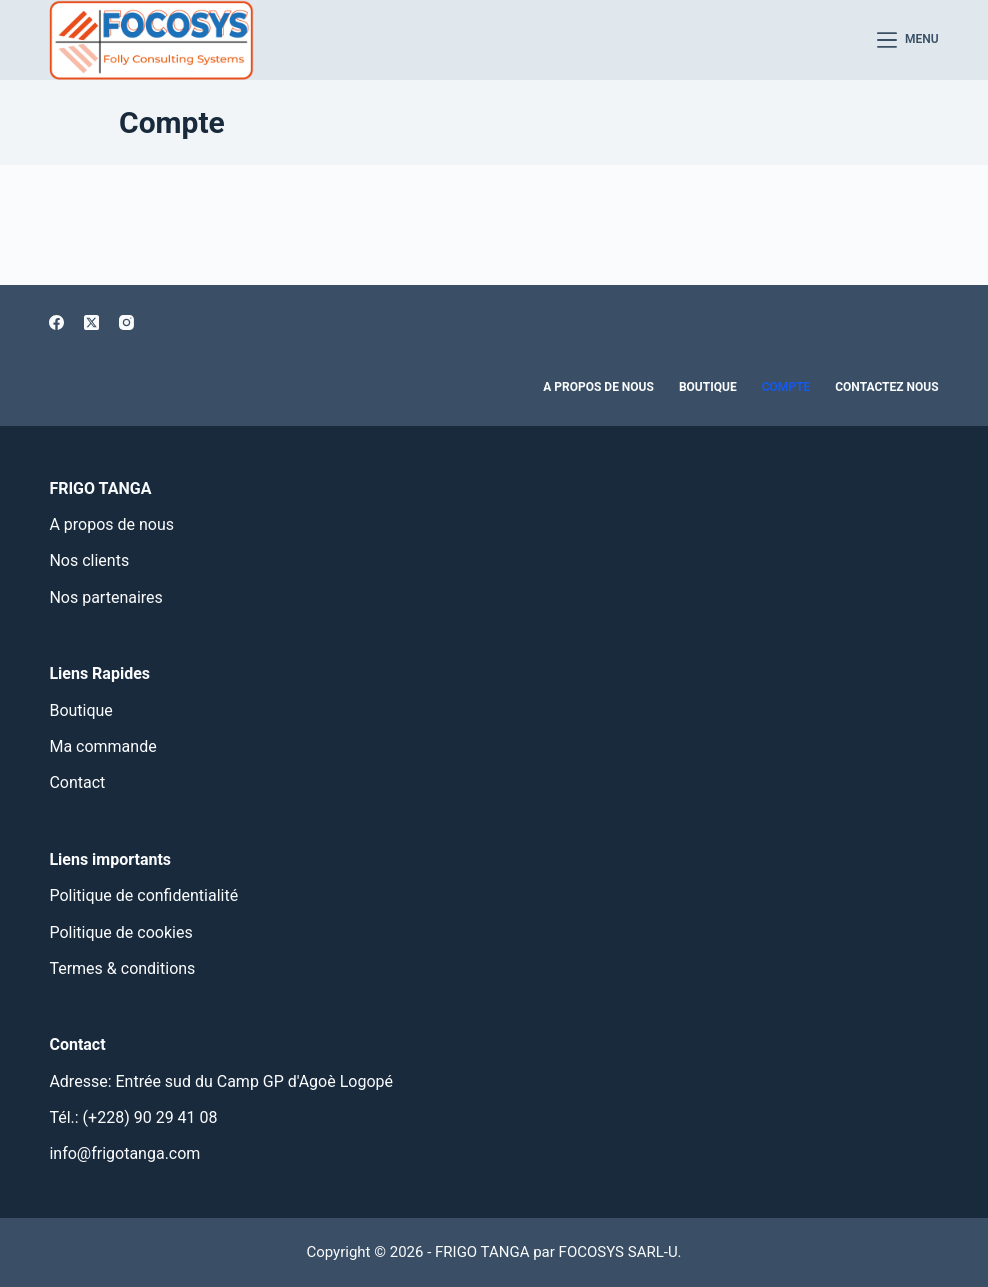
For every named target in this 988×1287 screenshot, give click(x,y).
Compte (786, 387)
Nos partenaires (105, 597)
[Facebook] (56, 322)
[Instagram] (126, 322)
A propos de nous (598, 387)
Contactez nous (886, 387)
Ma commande (102, 746)
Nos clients (89, 560)
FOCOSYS (591, 1252)
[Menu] (908, 40)
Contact (77, 782)
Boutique (708, 387)
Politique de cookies (120, 932)
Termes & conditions (122, 968)
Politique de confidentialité (143, 895)
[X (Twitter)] (91, 322)
